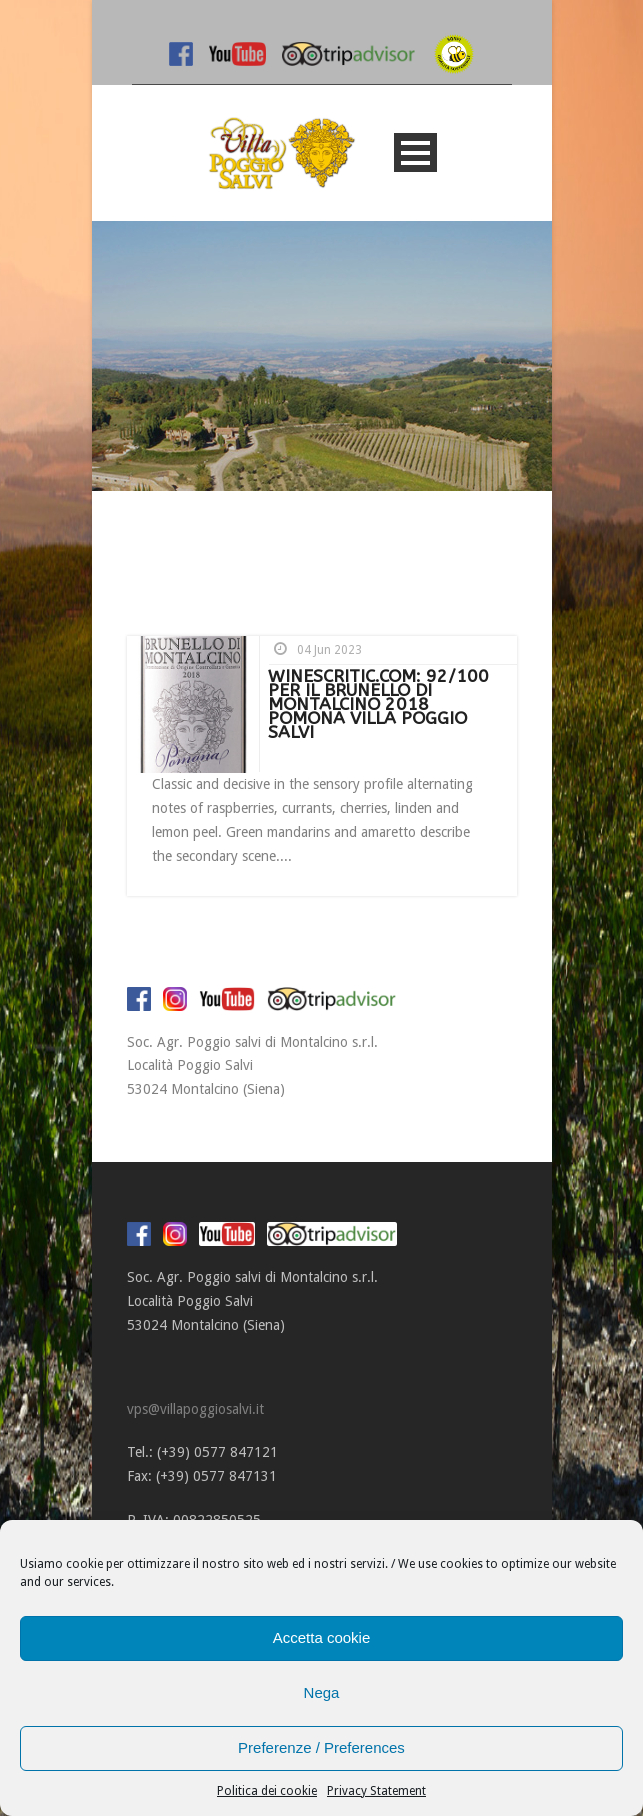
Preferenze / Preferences (321, 1747)
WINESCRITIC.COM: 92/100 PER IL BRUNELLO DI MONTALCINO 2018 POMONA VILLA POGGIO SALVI (378, 704)
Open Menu (415, 152)
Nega (322, 1692)
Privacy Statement (376, 1791)
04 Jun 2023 (329, 650)
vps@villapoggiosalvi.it (195, 1409)
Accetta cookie (322, 1637)
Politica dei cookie (267, 1791)
